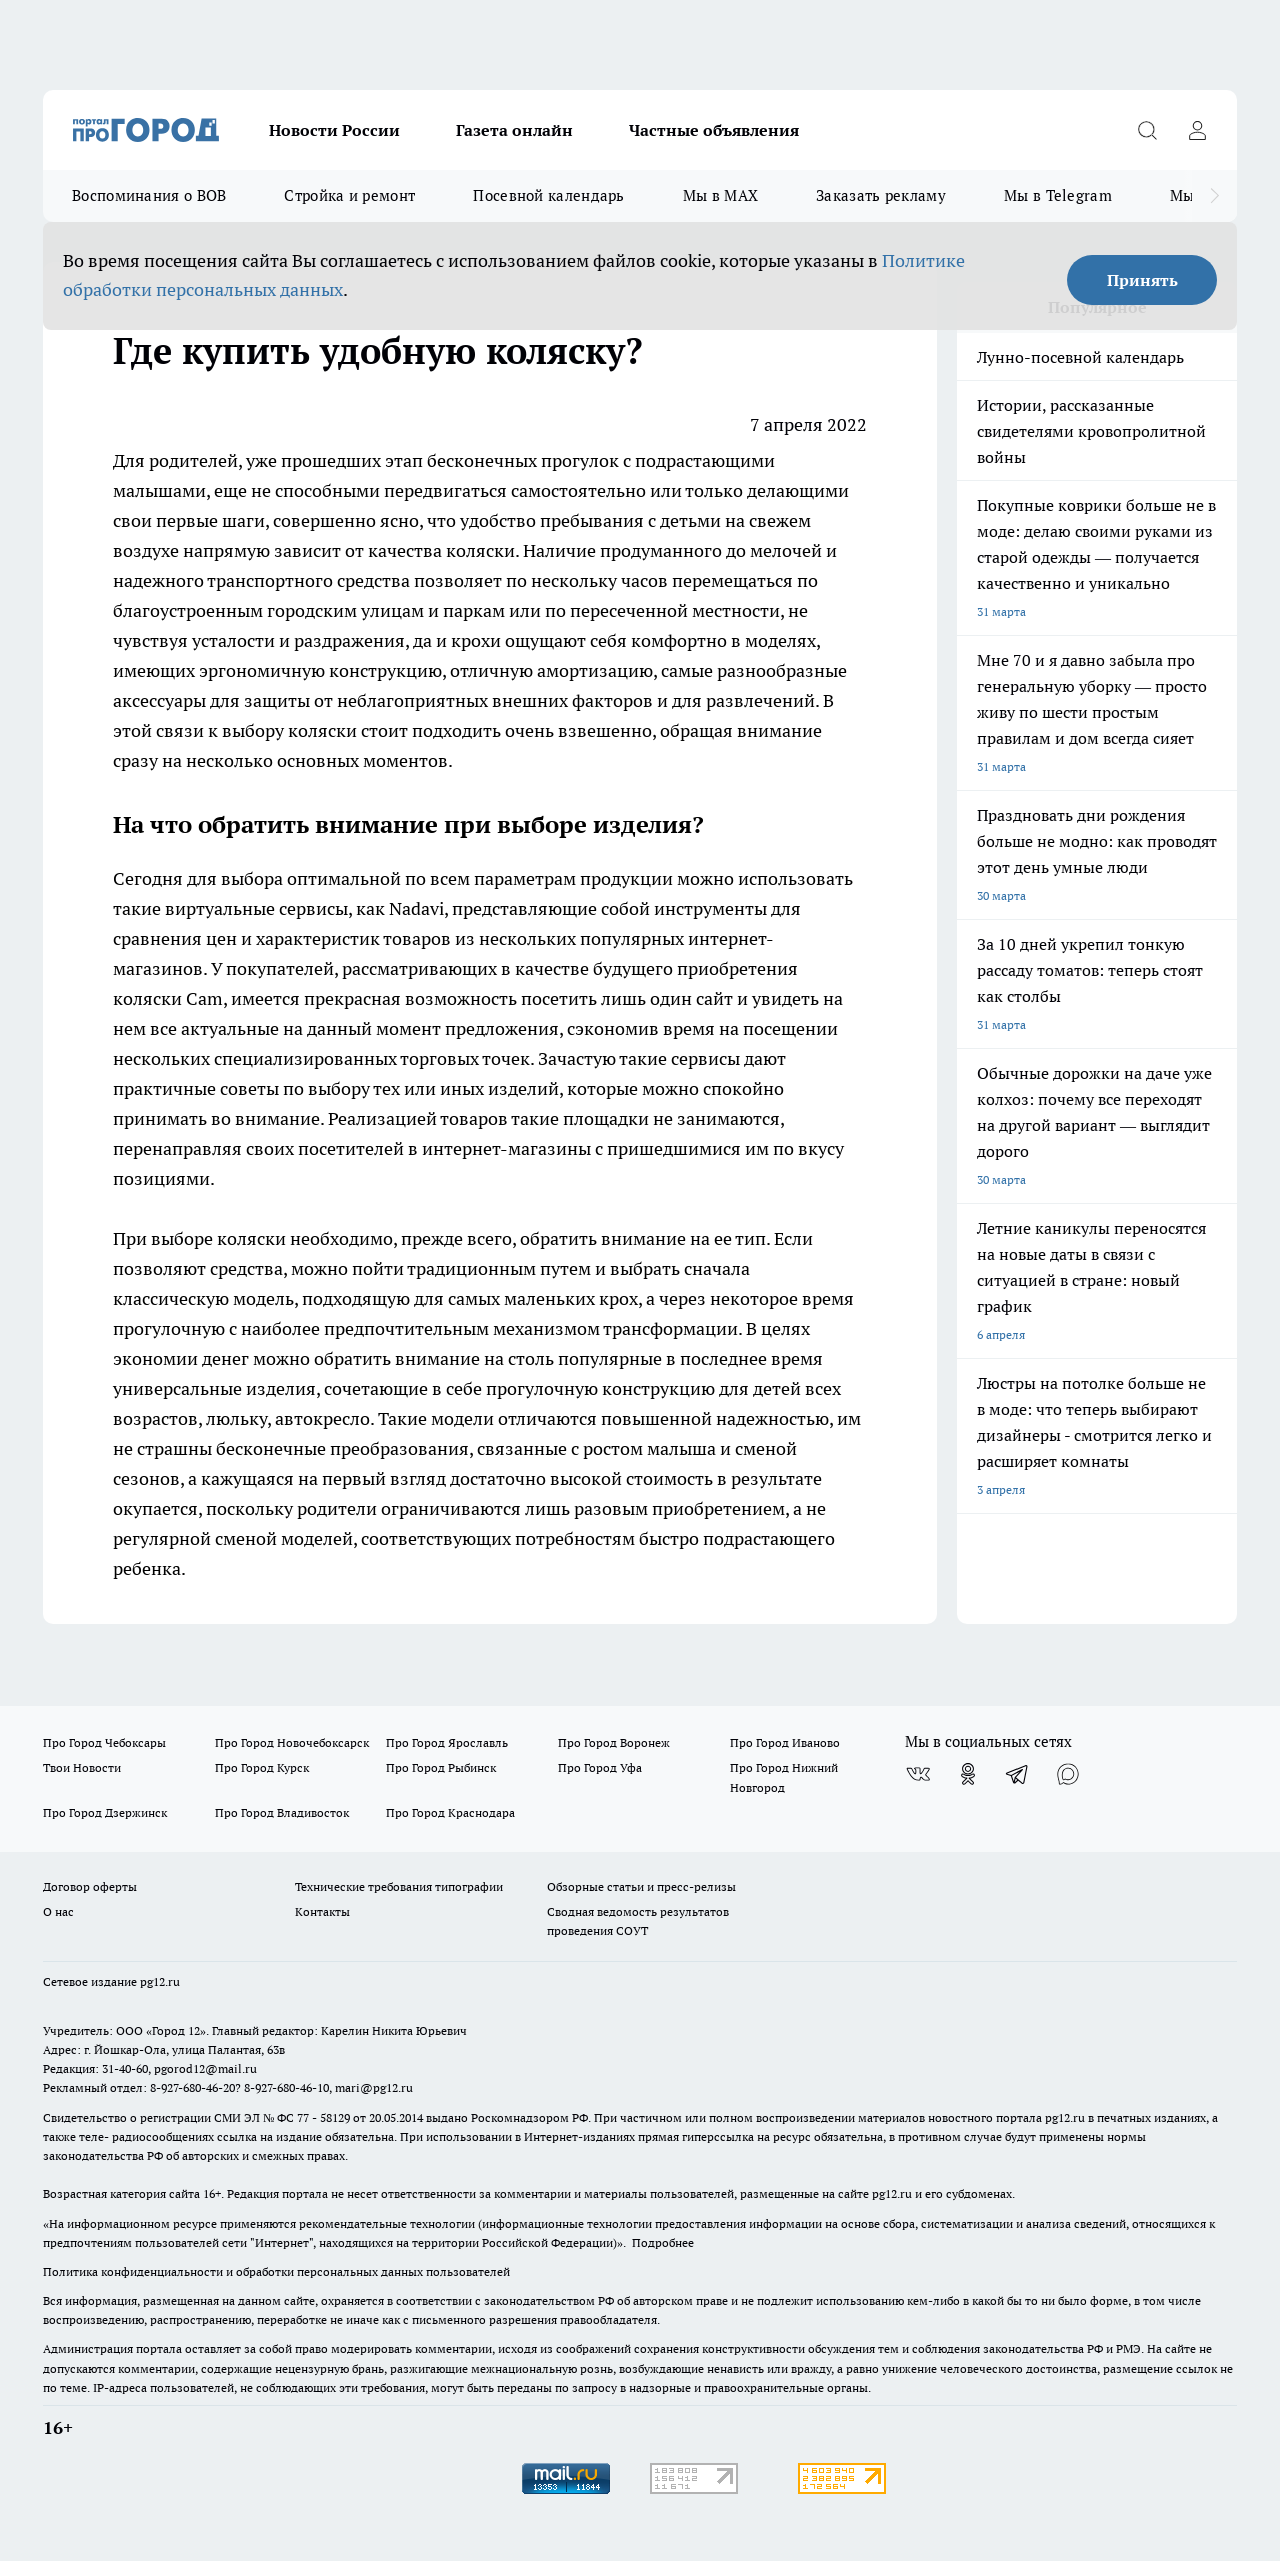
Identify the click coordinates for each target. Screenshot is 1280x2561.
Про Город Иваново (785, 1742)
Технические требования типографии (399, 1886)
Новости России (334, 130)
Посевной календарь (548, 195)
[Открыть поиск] (1147, 130)
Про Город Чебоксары (104, 1742)
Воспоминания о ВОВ (149, 195)
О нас (58, 1911)
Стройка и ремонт (349, 195)
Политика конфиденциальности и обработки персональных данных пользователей (276, 2271)
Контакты (322, 1911)
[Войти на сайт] (1197, 130)
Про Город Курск (262, 1767)
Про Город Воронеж (614, 1742)
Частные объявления (714, 130)
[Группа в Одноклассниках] (968, 1774)
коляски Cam (168, 998)
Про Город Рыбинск (441, 1767)
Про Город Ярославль (447, 1742)
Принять (1142, 280)
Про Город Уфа (600, 1767)
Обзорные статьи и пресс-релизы (641, 1886)
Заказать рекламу (881, 195)
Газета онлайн (514, 130)
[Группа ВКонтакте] (918, 1774)
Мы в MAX (720, 195)
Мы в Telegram (1058, 195)
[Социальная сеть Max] (1068, 1774)
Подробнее (663, 2242)
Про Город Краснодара (450, 1812)
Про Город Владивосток (282, 1812)
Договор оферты (90, 1886)
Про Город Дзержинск (105, 1812)
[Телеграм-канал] (1018, 1774)
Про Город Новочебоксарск (292, 1742)
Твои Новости (82, 1767)
